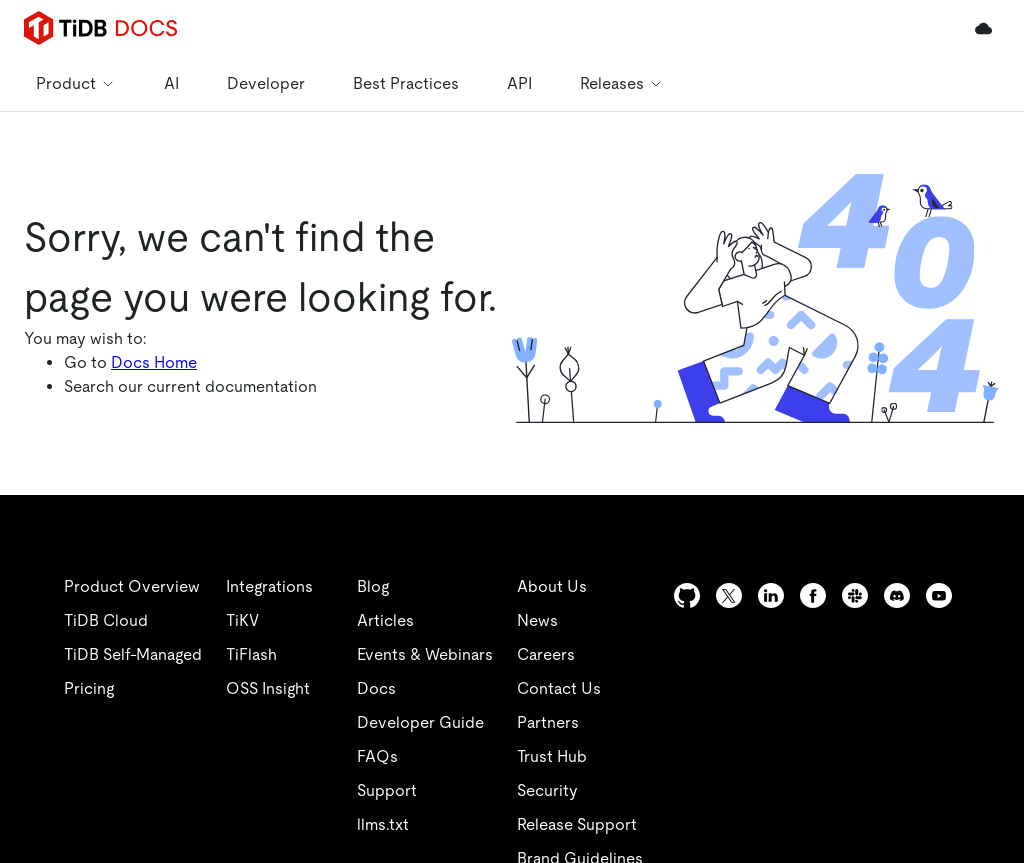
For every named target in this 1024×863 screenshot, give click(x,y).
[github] (560, 595)
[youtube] (832, 636)
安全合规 (500, 811)
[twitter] (640, 595)
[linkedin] (600, 635)
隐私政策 (412, 811)
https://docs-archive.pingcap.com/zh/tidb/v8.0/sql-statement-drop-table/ (252, 320)
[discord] (937, 595)
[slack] (895, 595)
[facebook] (853, 595)
